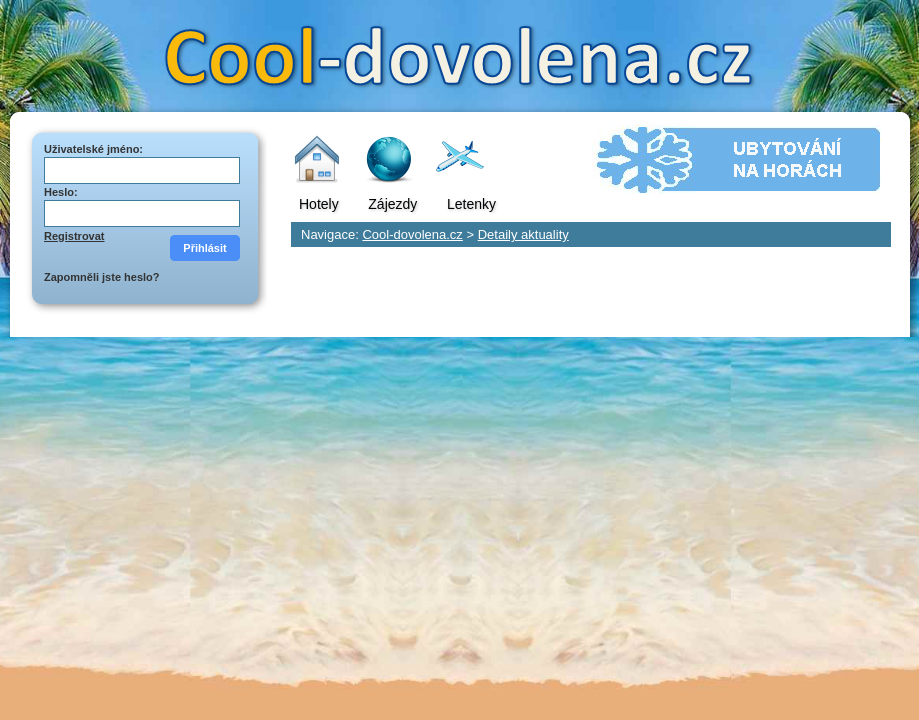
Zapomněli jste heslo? (102, 277)
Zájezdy (392, 204)
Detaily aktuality (523, 234)
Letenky (471, 204)
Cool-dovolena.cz (412, 234)
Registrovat (74, 236)
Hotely (319, 204)
